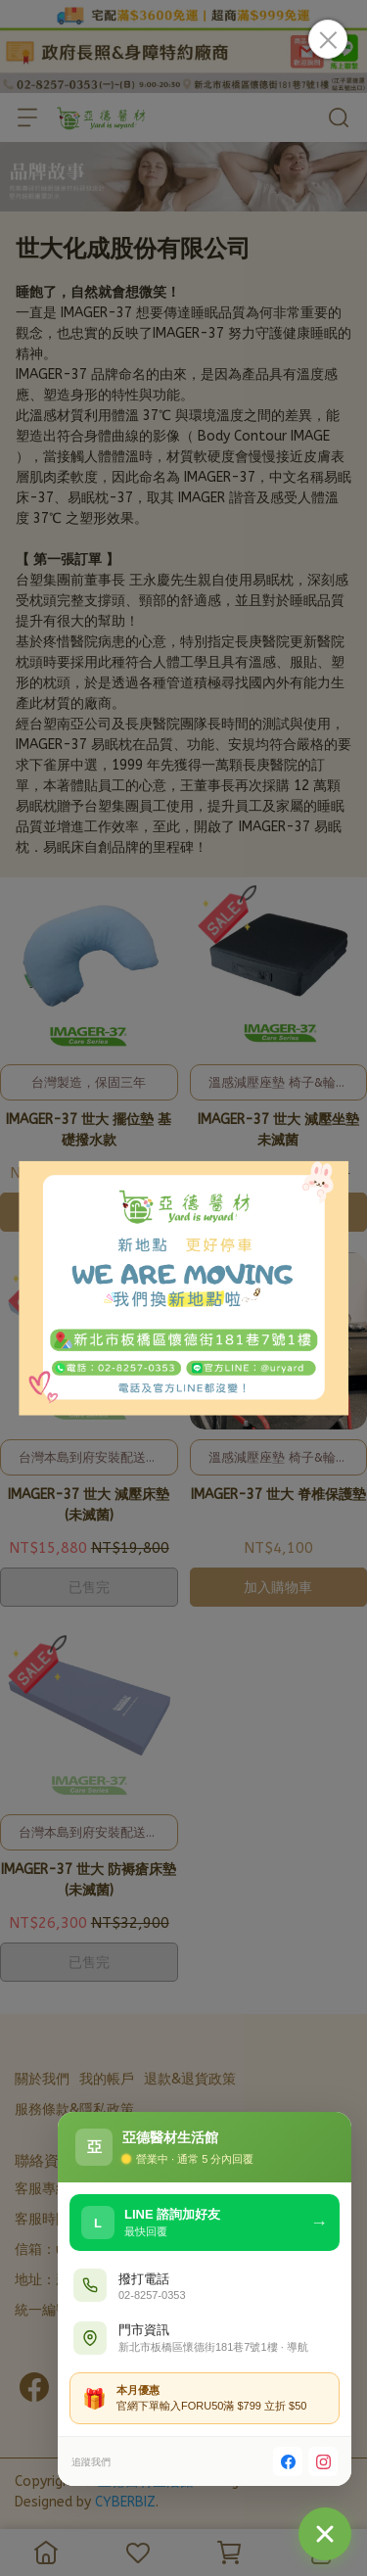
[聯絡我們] (324, 2533)
